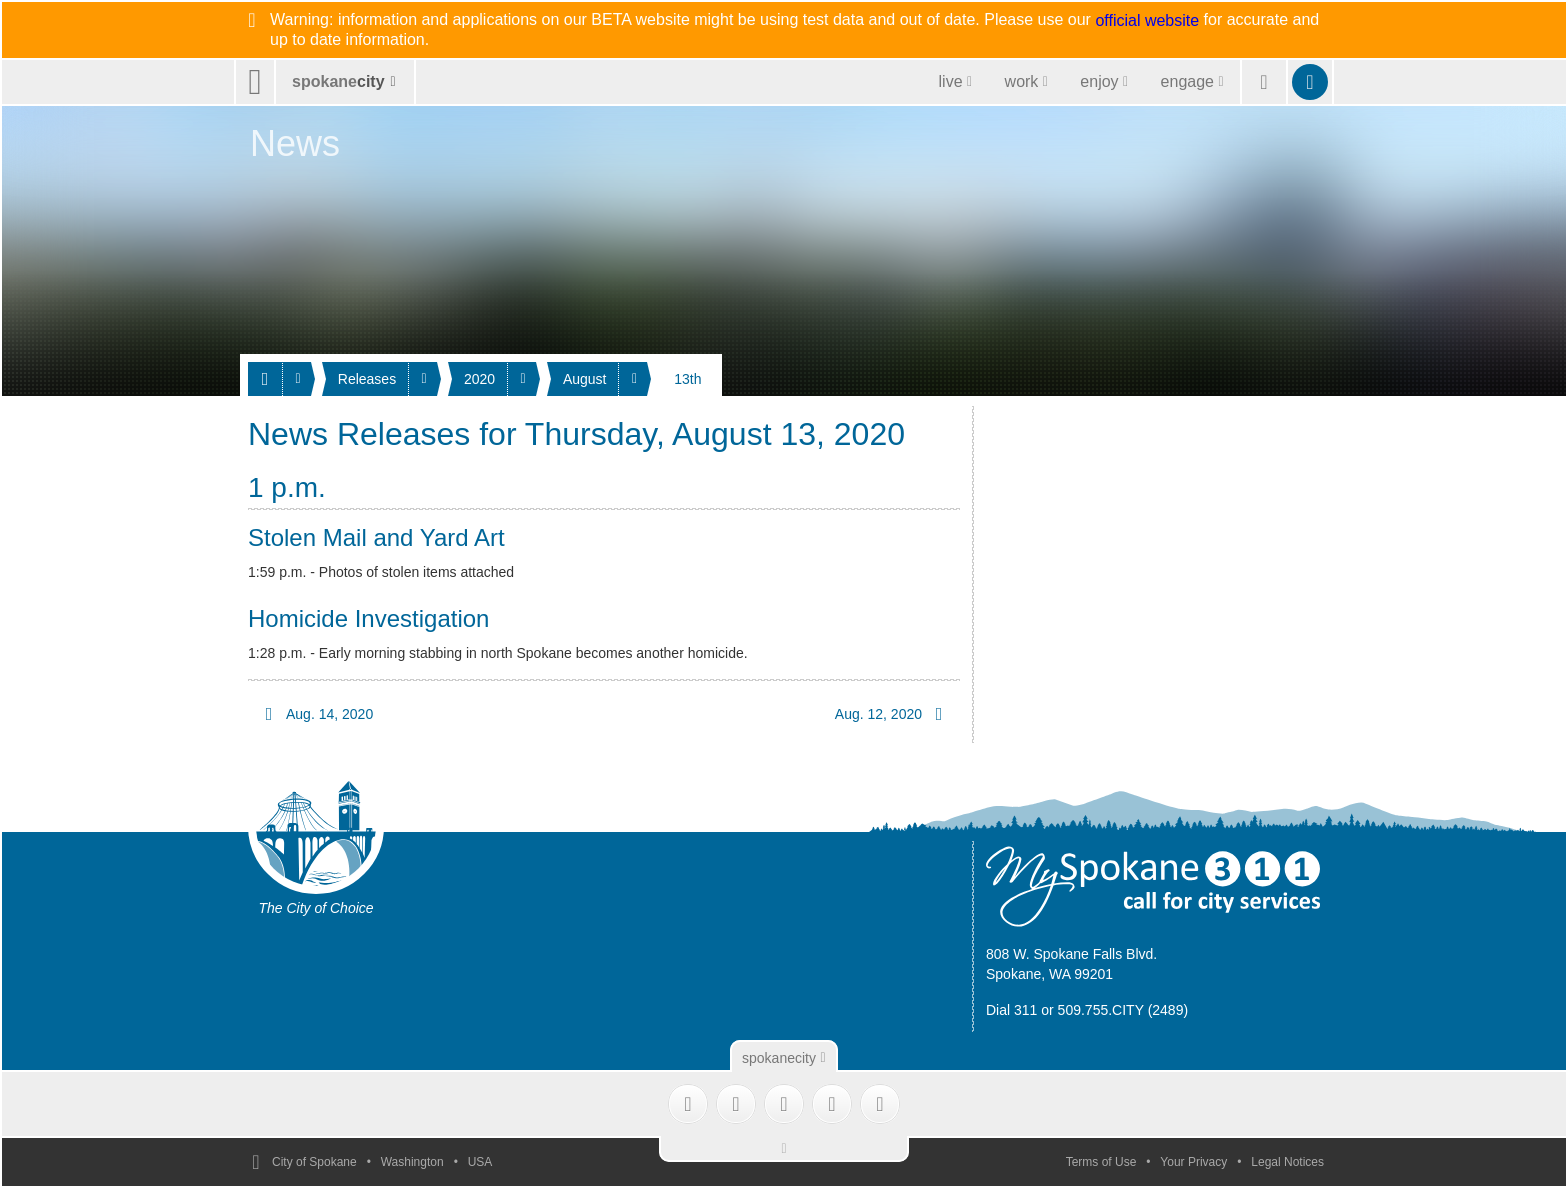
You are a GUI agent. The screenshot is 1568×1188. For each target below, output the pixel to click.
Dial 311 (1011, 1010)
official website (1147, 21)
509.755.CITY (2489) (1123, 1010)
